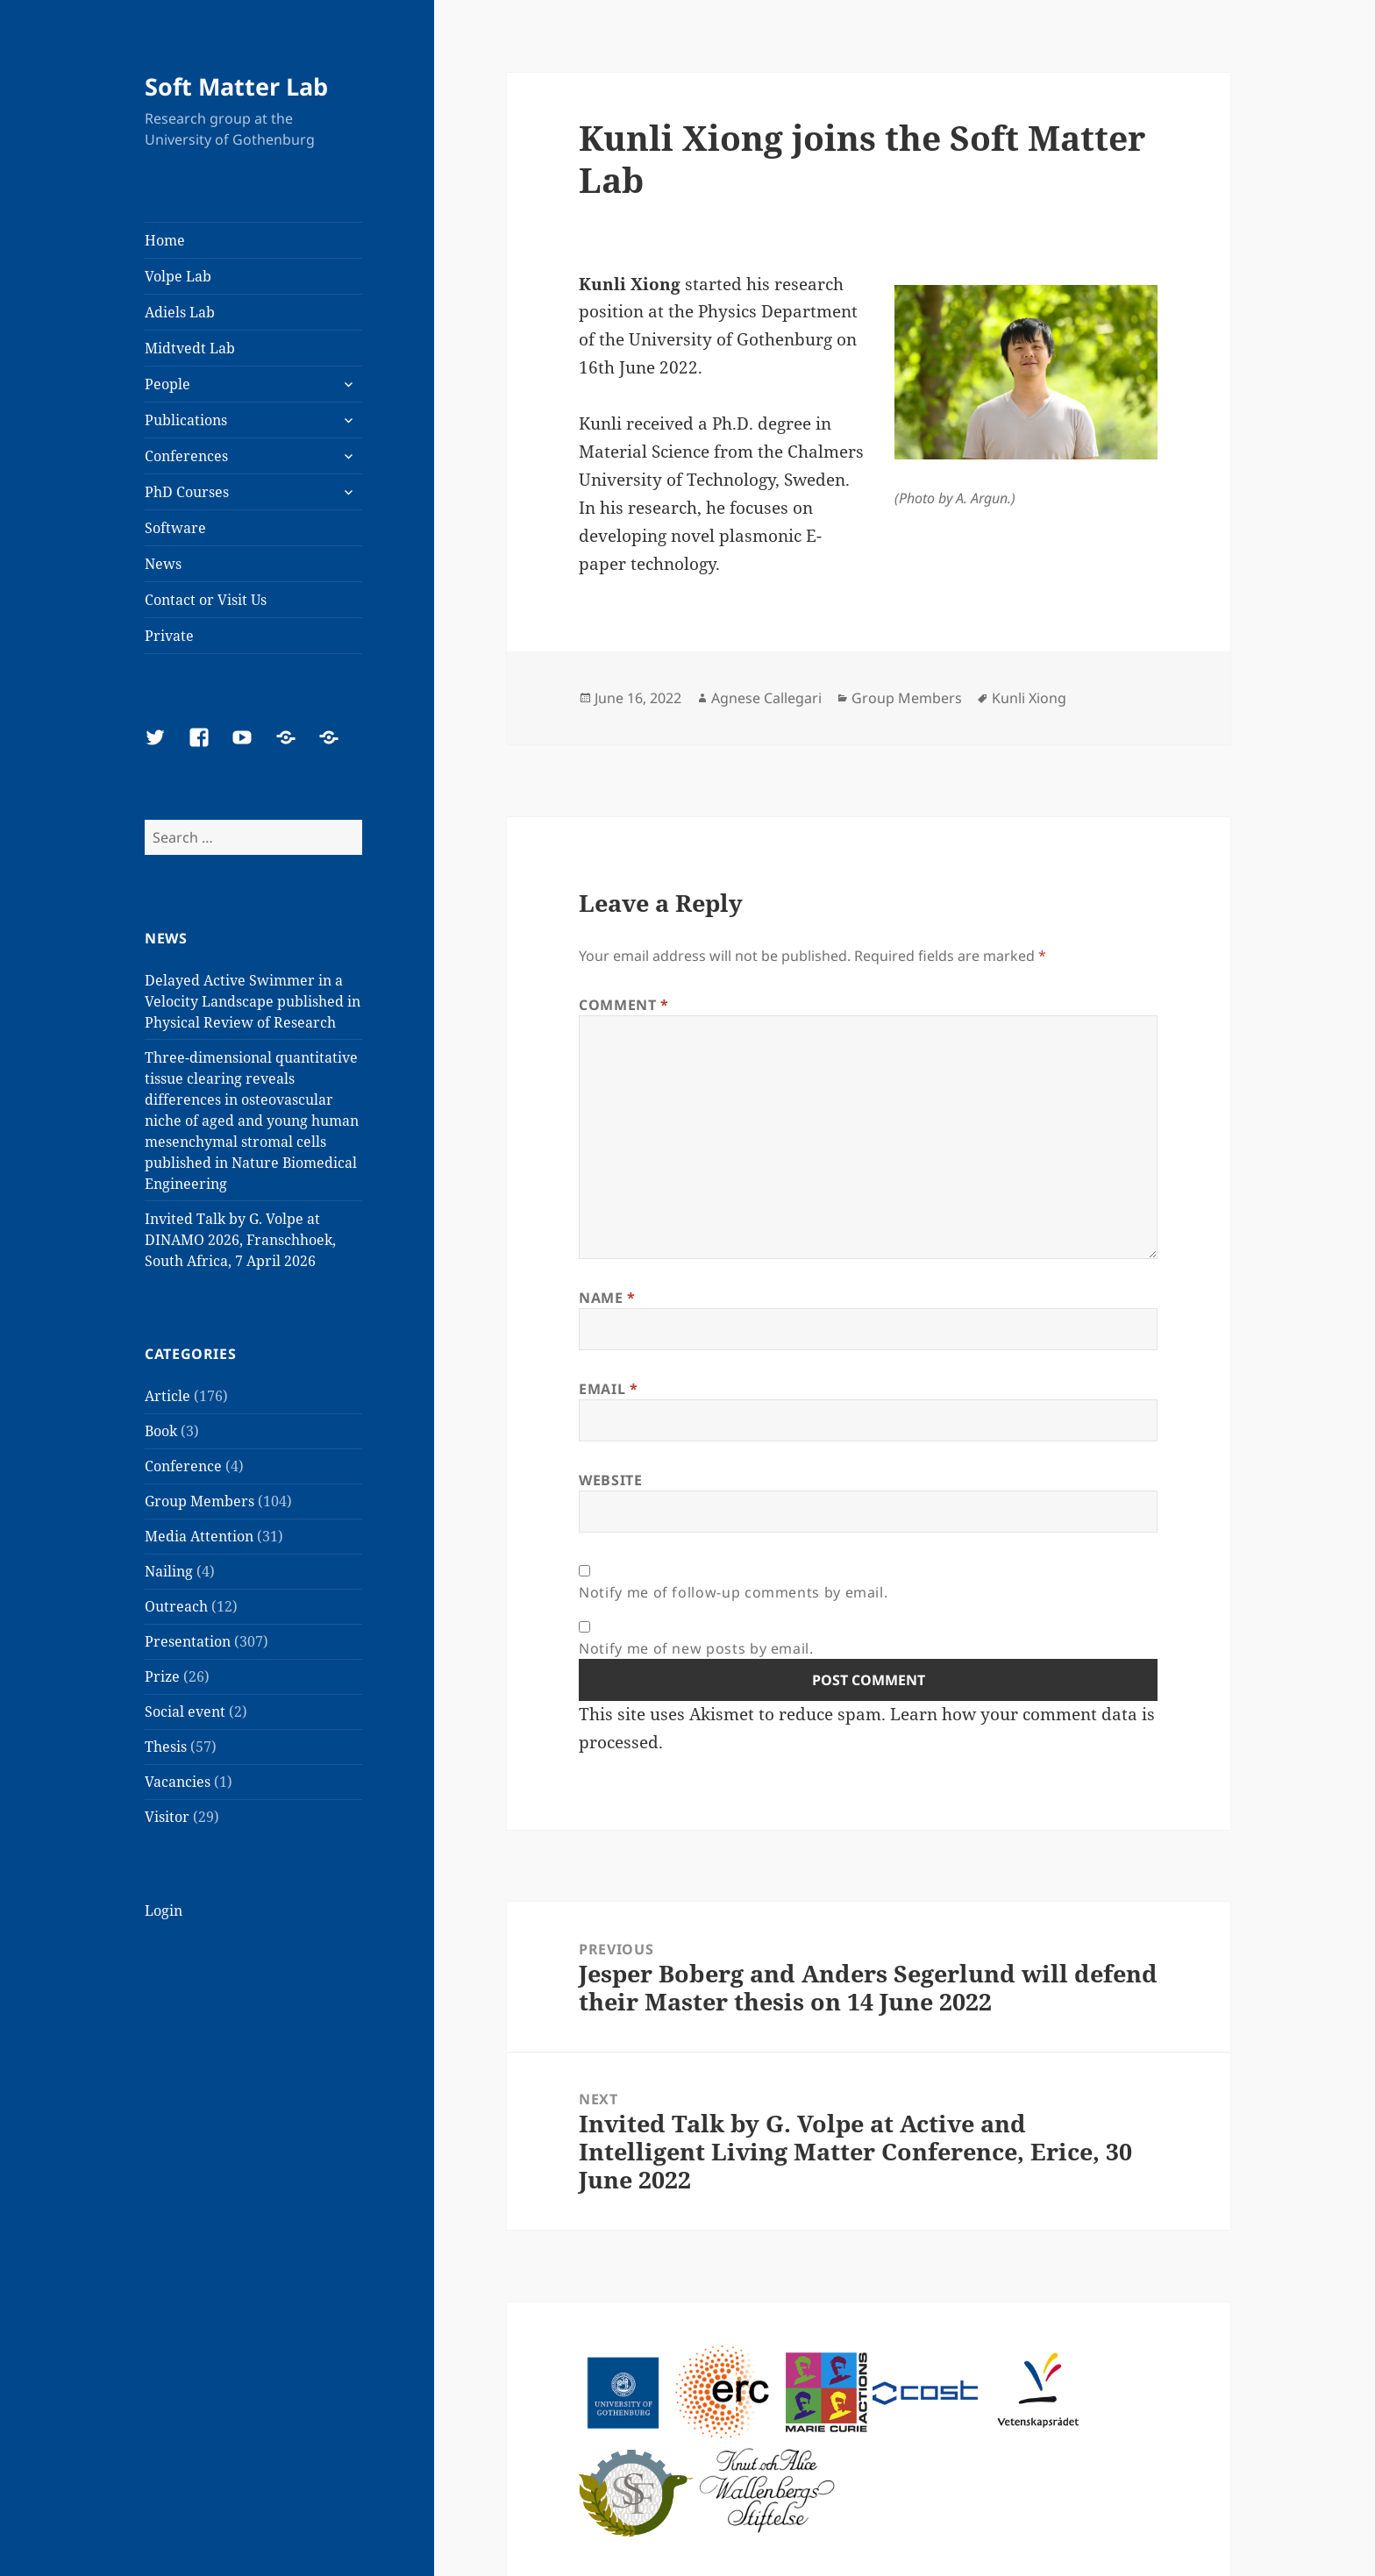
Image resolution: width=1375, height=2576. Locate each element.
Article (167, 1395)
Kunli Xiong (1029, 698)
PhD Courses (187, 492)
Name (607, 1297)
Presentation (188, 1641)
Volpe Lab (178, 276)
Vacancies (177, 1781)
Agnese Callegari (766, 698)
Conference (183, 1466)
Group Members (199, 1501)
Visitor (167, 1816)
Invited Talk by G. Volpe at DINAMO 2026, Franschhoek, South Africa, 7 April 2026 (240, 1239)
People (167, 384)
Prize (162, 1676)
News (163, 563)
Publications (186, 420)
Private (169, 635)
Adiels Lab (180, 312)
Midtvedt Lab (190, 348)
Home (165, 240)
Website (610, 1480)
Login (163, 1910)
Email (608, 1388)
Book (161, 1431)
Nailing (169, 1571)
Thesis (166, 1746)
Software (175, 527)
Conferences (186, 456)
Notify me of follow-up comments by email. (733, 1592)
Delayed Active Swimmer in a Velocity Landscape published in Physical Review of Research (252, 1001)
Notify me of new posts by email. (696, 1648)
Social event (185, 1711)
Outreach (176, 1606)
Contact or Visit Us (206, 599)
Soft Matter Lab (236, 86)
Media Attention (199, 1536)
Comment (624, 1004)
